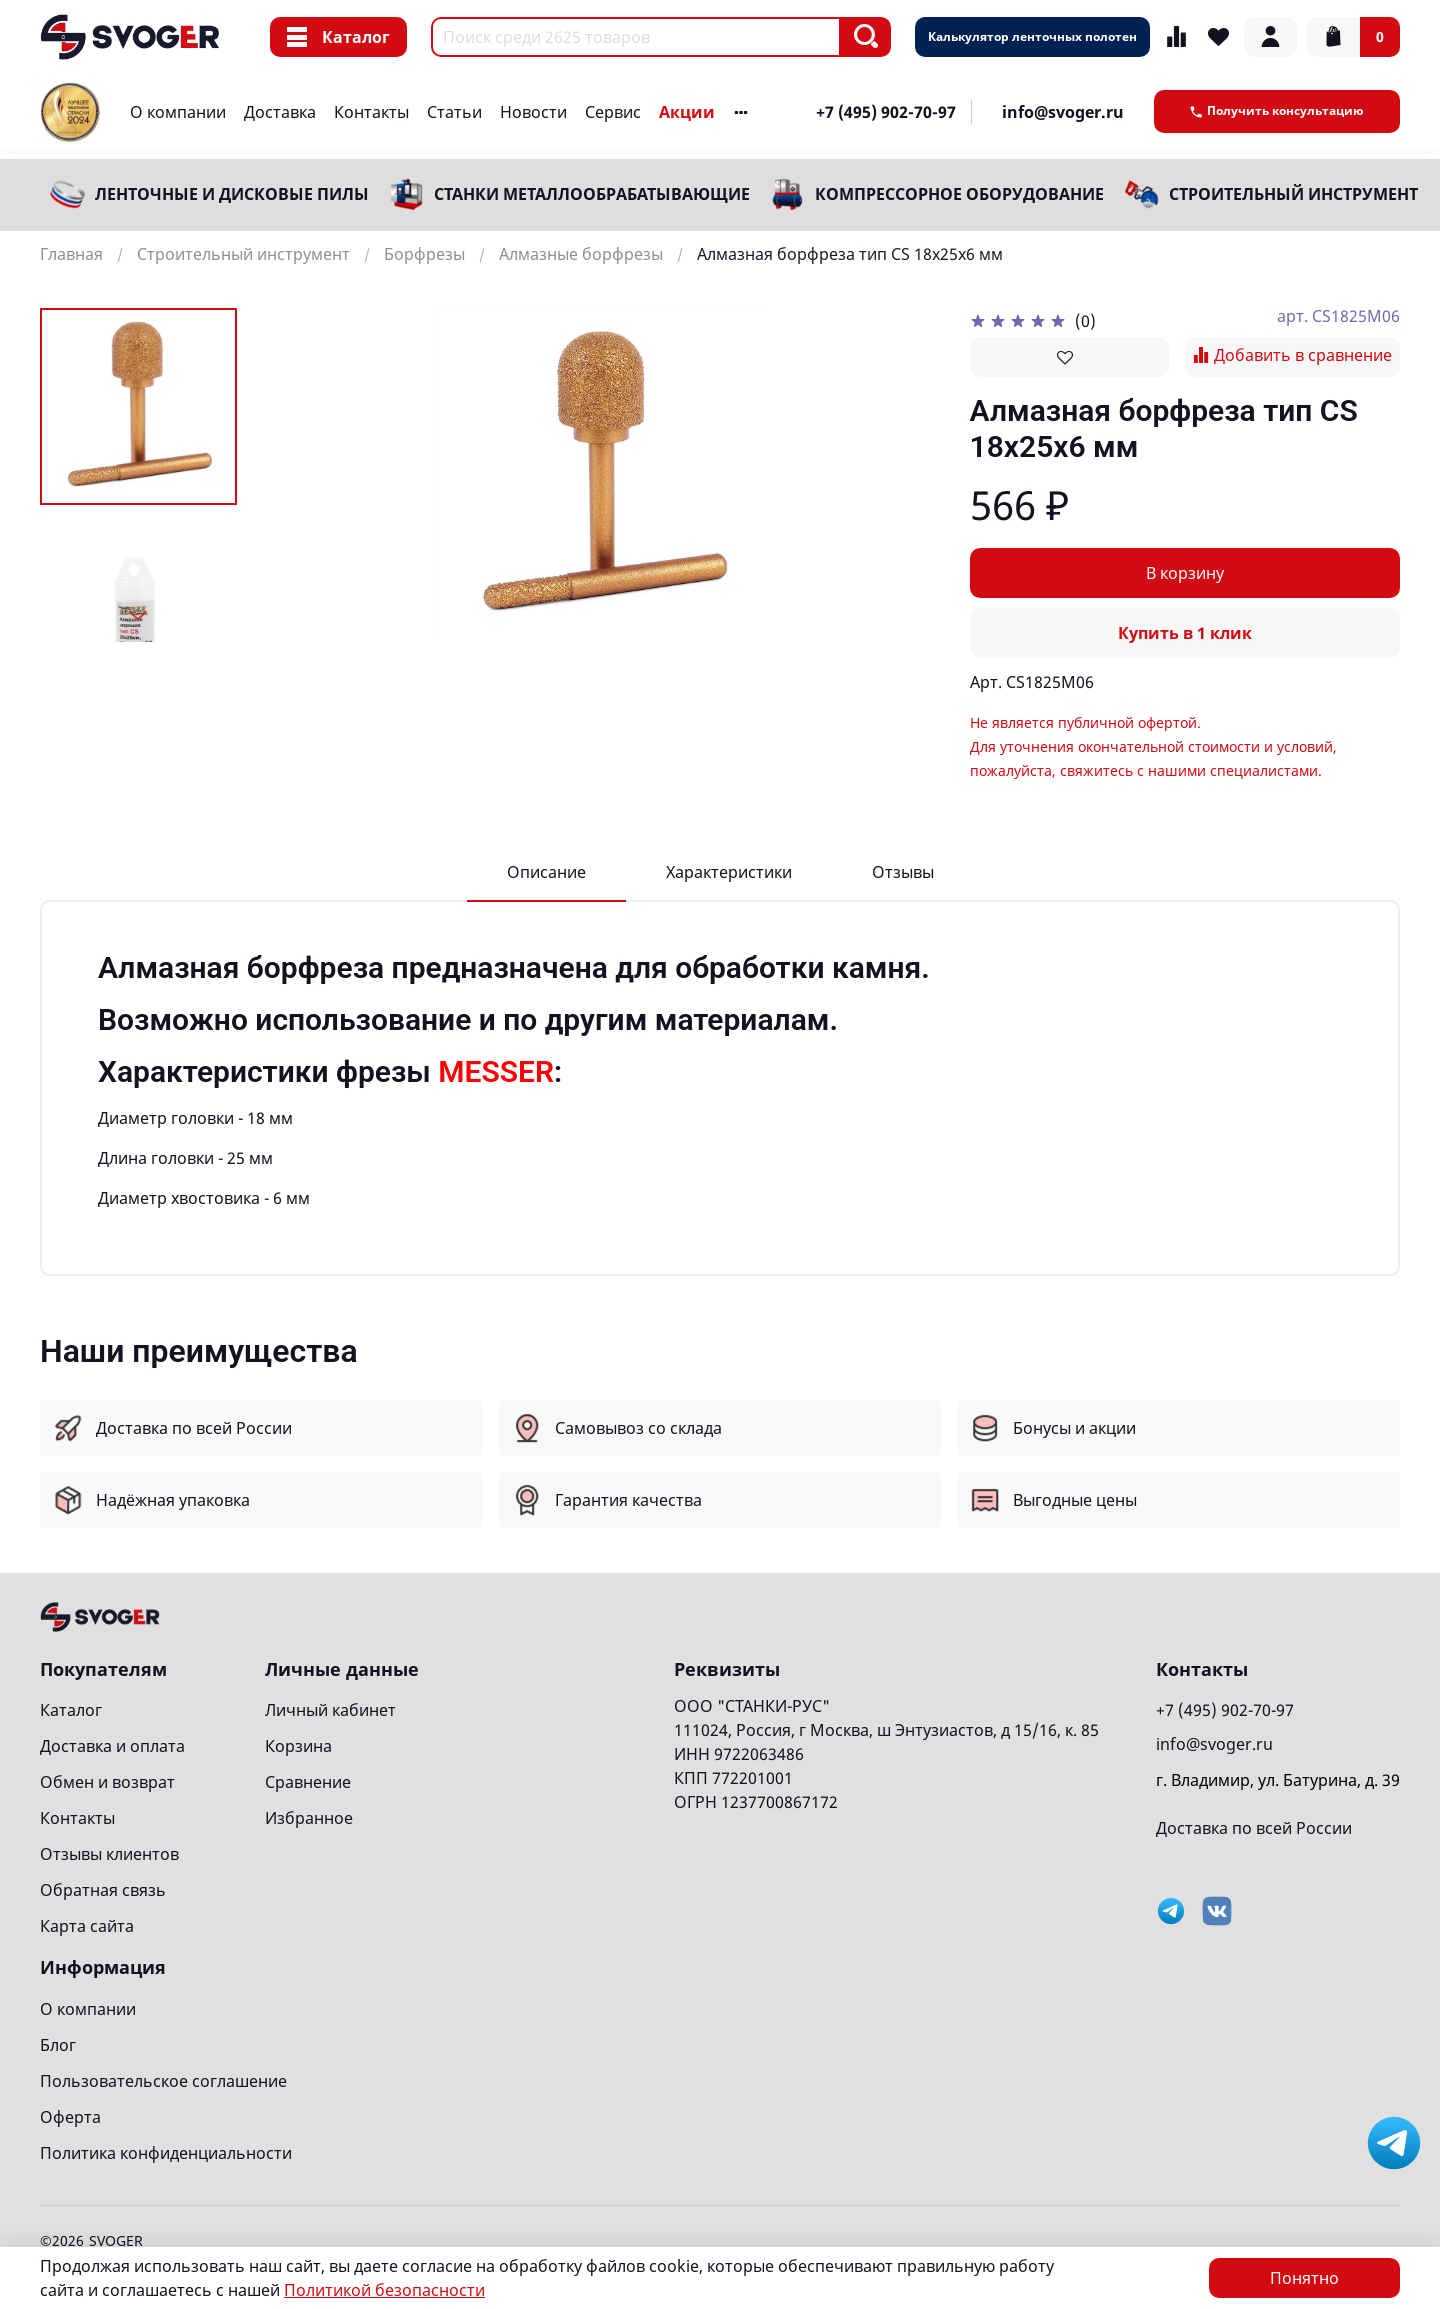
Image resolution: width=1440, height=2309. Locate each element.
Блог (58, 2045)
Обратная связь (103, 1890)
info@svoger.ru (1063, 112)
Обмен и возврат (107, 1782)
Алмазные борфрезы (581, 254)
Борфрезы (424, 254)
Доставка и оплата (112, 1746)
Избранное (309, 1818)
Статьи (454, 112)
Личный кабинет (330, 1710)
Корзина (298, 1746)
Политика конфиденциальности (166, 2153)
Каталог (338, 37)
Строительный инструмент (1293, 194)
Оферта (70, 2117)
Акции (687, 112)
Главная (71, 254)
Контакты (371, 112)
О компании (178, 112)
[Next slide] (139, 616)
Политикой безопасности (384, 2290)
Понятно (1304, 2278)
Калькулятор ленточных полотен (1032, 36)
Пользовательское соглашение (163, 2081)
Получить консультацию (1277, 110)
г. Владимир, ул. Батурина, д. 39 (1278, 1780)
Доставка (280, 112)
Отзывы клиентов (109, 1854)
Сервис (613, 112)
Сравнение (308, 1782)
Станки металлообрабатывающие (592, 194)
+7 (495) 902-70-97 (886, 112)
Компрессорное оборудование (959, 194)
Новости (533, 112)
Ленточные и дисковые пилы (232, 194)
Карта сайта (87, 1926)
